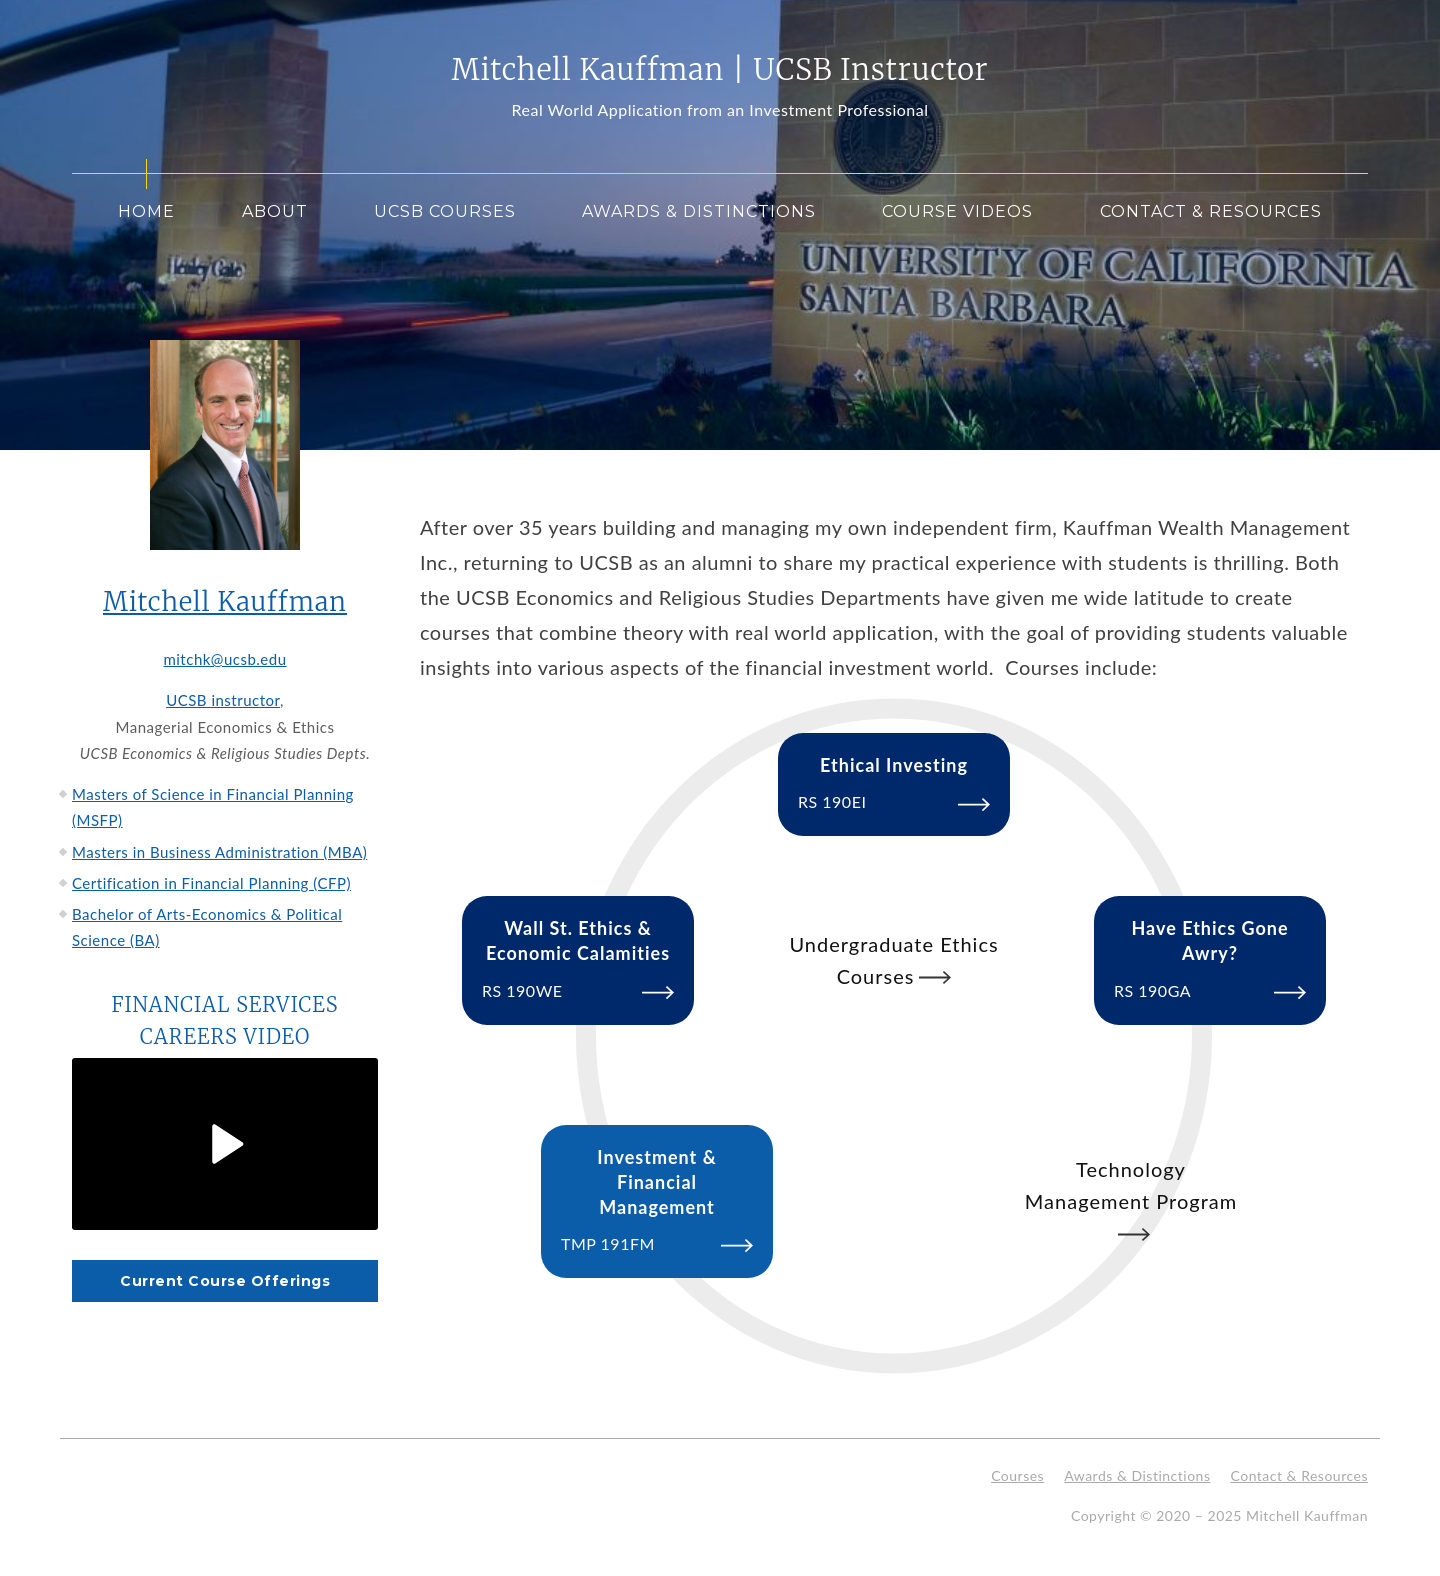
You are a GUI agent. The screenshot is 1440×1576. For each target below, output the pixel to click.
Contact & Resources (1211, 211)
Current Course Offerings (225, 1281)
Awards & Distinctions (699, 211)
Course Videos (957, 211)
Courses (1017, 1475)
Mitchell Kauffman (225, 602)
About (275, 211)
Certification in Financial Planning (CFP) (211, 883)
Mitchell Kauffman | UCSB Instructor (720, 70)
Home (146, 211)
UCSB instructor (223, 700)
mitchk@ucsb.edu (224, 659)
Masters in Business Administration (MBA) (219, 852)
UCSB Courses (445, 211)
